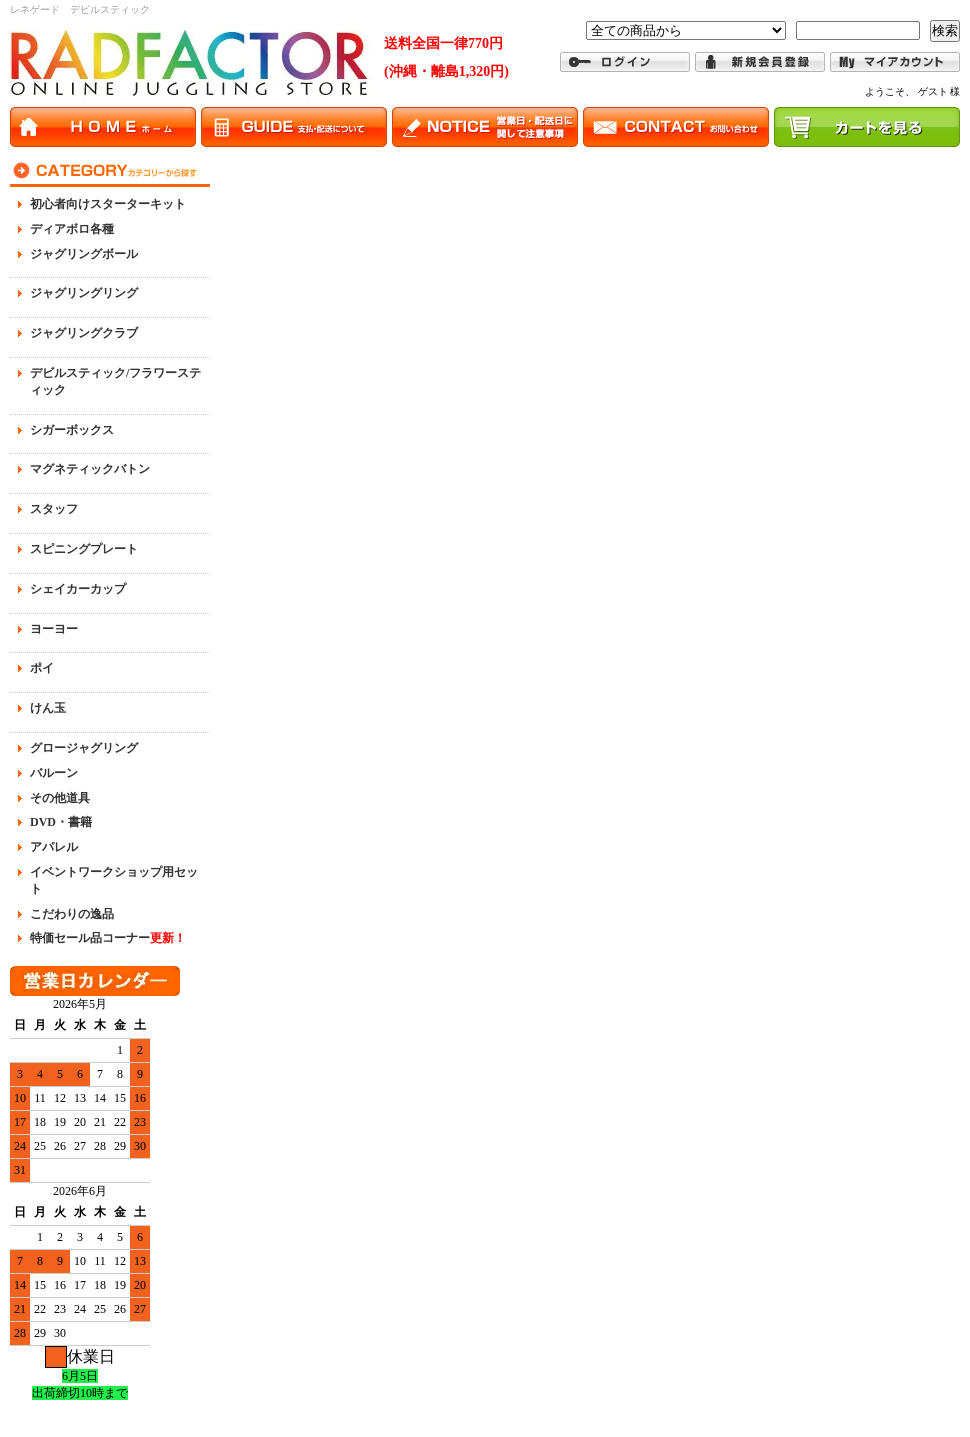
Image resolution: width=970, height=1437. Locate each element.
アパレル (54, 847)
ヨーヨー (54, 629)
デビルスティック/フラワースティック (115, 381)
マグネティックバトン (90, 469)
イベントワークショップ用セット (114, 880)
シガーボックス (72, 430)
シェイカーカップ (78, 589)
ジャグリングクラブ (84, 333)
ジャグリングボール (84, 254)
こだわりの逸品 (72, 914)
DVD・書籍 (61, 822)
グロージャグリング (84, 748)
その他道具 (60, 798)
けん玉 (48, 708)
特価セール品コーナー (108, 938)
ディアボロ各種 (72, 229)
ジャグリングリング (84, 293)
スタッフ (54, 509)
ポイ (42, 668)
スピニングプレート (84, 549)
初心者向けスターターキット (108, 204)
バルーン (54, 773)
